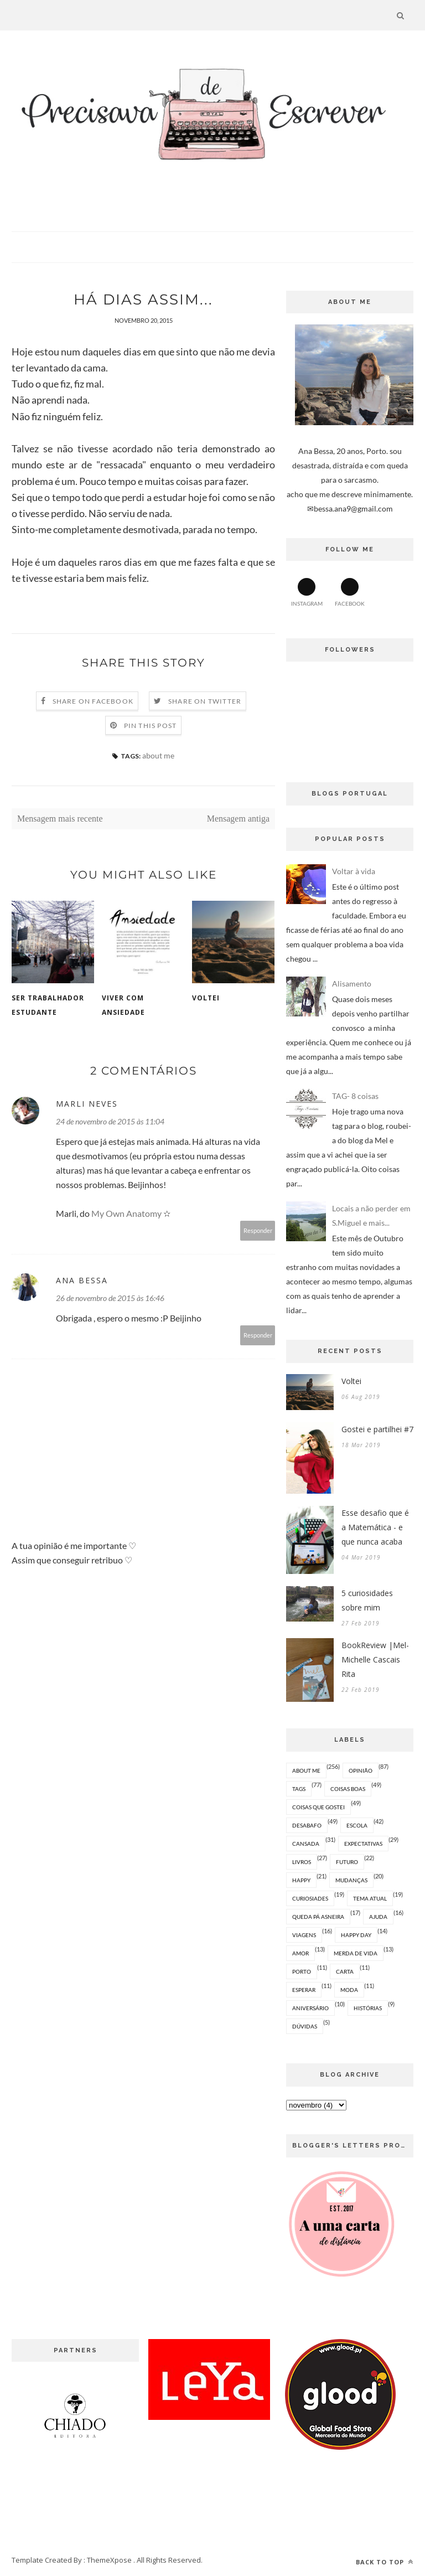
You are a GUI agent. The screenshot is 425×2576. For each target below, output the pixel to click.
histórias (368, 2008)
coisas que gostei (318, 1807)
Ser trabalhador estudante (48, 1005)
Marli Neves (87, 1103)
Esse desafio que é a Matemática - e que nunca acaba (375, 1527)
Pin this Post (150, 725)
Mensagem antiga (238, 818)
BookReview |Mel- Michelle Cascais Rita (375, 1659)
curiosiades (310, 1898)
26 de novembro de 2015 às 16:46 (110, 1298)
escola (356, 1825)
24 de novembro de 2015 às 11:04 (110, 1121)
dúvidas (304, 2026)
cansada (305, 1843)
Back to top (384, 2562)
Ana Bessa (82, 1280)
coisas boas (347, 1788)
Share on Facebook (93, 701)
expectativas (363, 1843)
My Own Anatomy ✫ (130, 1213)
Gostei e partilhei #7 (377, 1429)
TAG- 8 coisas (355, 1096)
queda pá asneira (318, 1916)
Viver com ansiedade (123, 1005)
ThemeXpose (109, 2560)
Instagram (307, 592)
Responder (257, 1230)
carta (345, 1971)
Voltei (206, 998)
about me (158, 755)
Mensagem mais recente (60, 818)
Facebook (350, 592)
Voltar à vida (353, 871)
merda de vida (355, 1953)
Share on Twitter (204, 701)
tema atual (370, 1898)
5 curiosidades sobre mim (367, 1600)
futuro (347, 1862)
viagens (304, 1935)
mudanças (351, 1880)
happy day (356, 1935)
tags (298, 1788)
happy (301, 1880)
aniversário (310, 2008)
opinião (360, 1770)
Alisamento (351, 983)
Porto (301, 1971)
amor (300, 1953)
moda (349, 1989)
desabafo (307, 1825)
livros (301, 1862)
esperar (303, 1989)
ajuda (378, 1916)
